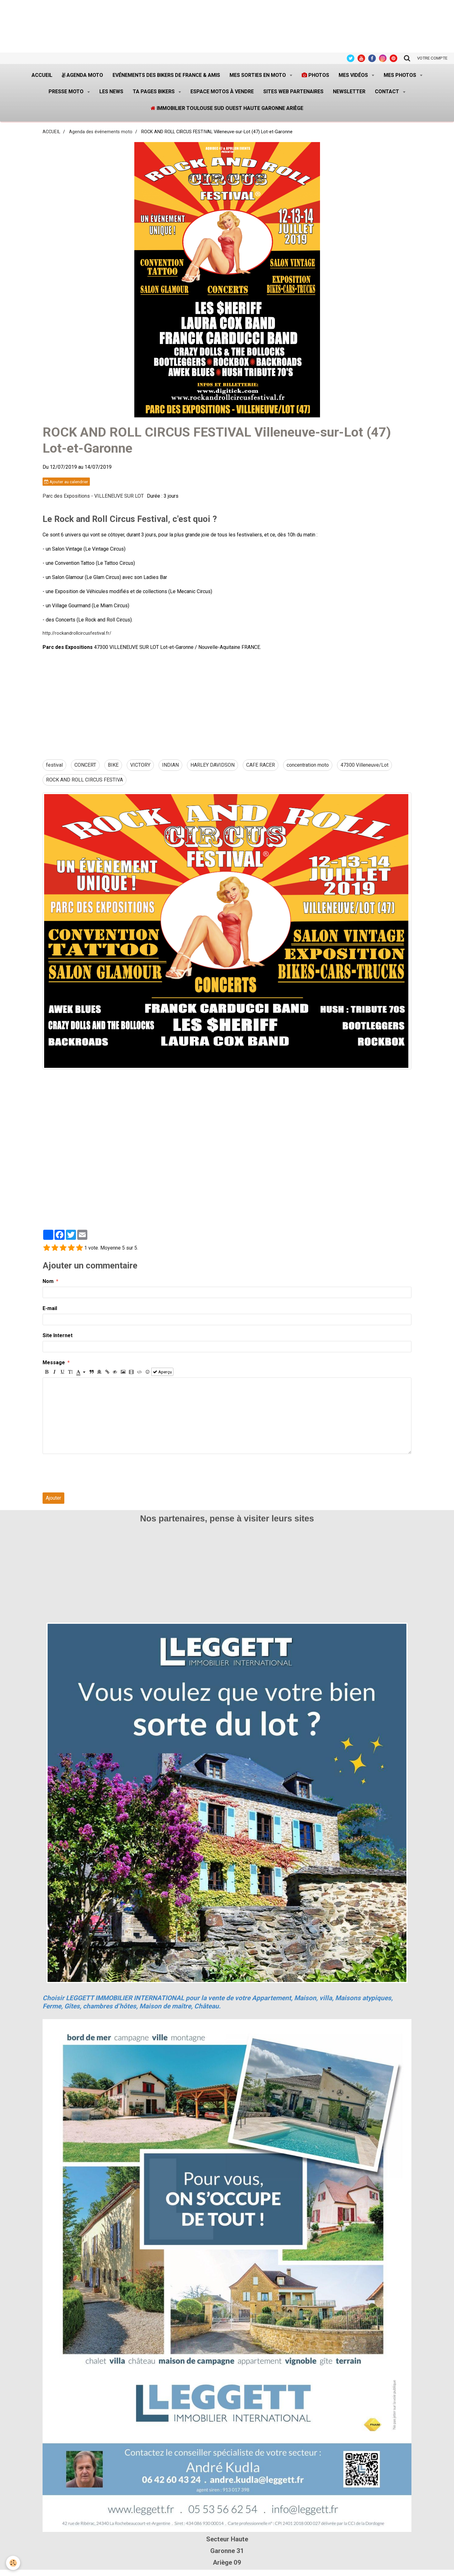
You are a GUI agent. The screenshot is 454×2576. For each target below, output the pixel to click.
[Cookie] (13, 2563)
